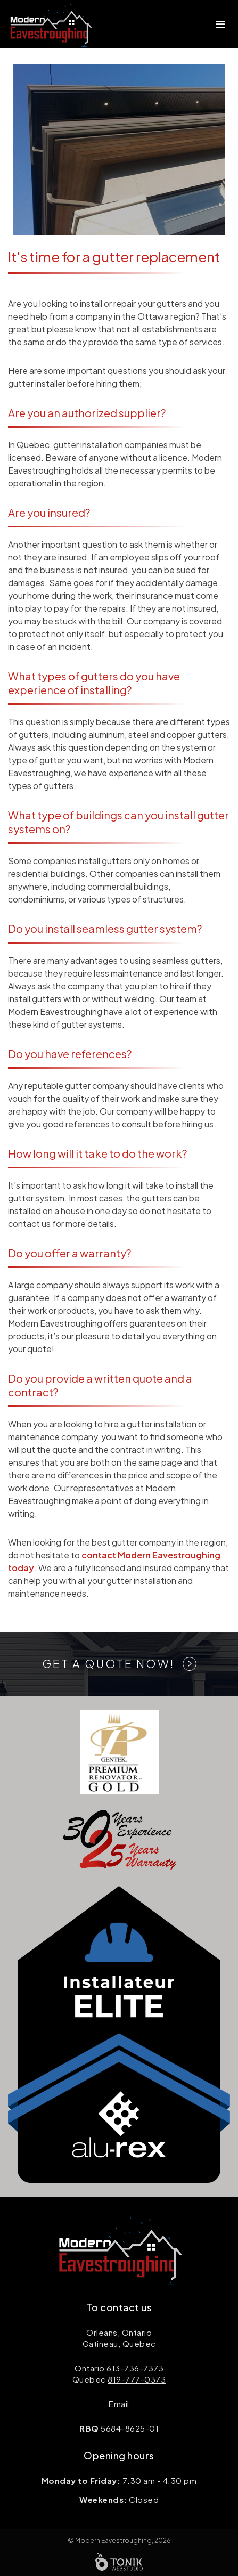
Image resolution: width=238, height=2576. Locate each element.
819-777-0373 (137, 2379)
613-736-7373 (134, 2368)
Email (119, 2404)
